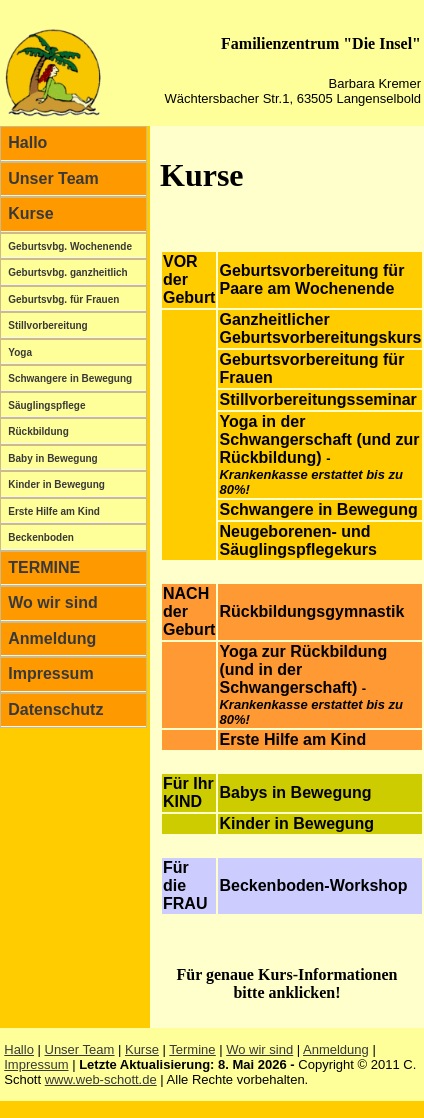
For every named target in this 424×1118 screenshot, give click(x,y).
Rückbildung (38, 431)
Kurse (30, 213)
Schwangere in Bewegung (70, 378)
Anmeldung (52, 638)
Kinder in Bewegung (56, 484)
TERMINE (44, 567)
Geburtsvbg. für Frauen (63, 299)
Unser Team (53, 178)
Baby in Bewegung (52, 458)
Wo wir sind (52, 602)
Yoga (20, 352)
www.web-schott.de (101, 1079)
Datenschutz (55, 709)
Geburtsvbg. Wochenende (70, 246)
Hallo (27, 142)
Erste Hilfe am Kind (54, 511)
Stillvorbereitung (47, 325)
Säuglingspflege (46, 405)
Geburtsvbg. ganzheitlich (67, 272)
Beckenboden (41, 537)
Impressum (50, 673)
